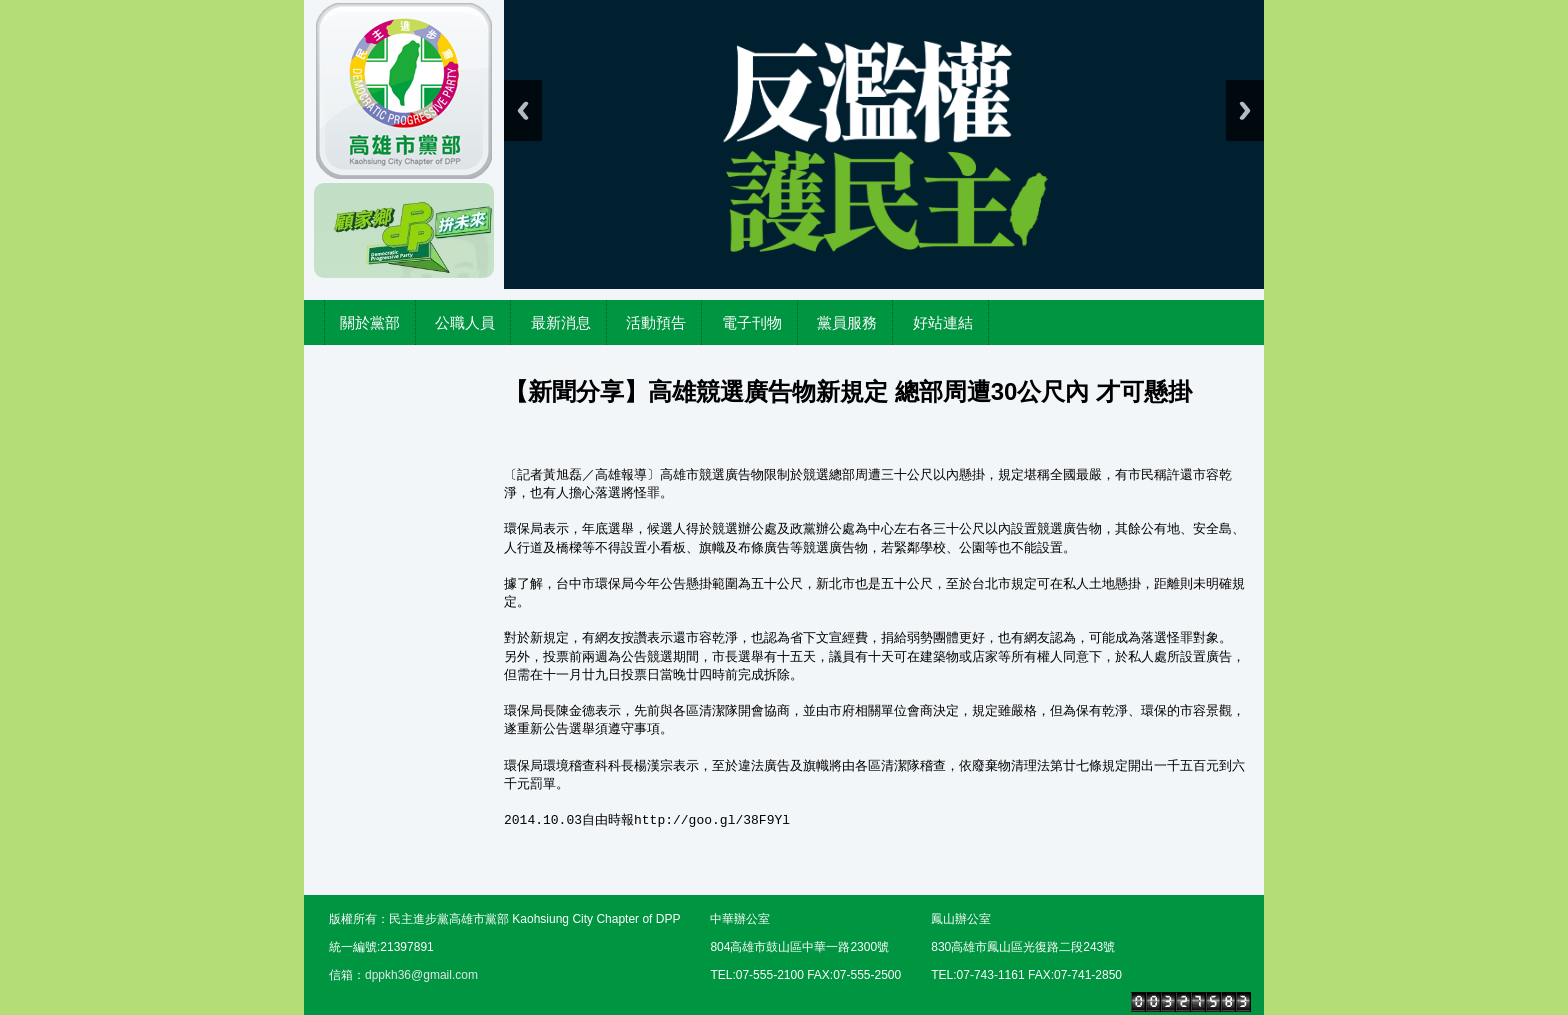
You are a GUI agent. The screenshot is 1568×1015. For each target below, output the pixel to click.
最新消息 (561, 322)
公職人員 (465, 322)
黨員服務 (847, 322)
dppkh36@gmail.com (421, 975)
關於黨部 (370, 322)
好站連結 (943, 322)
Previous (523, 110)
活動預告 (656, 322)
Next (1245, 110)
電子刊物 (752, 322)
